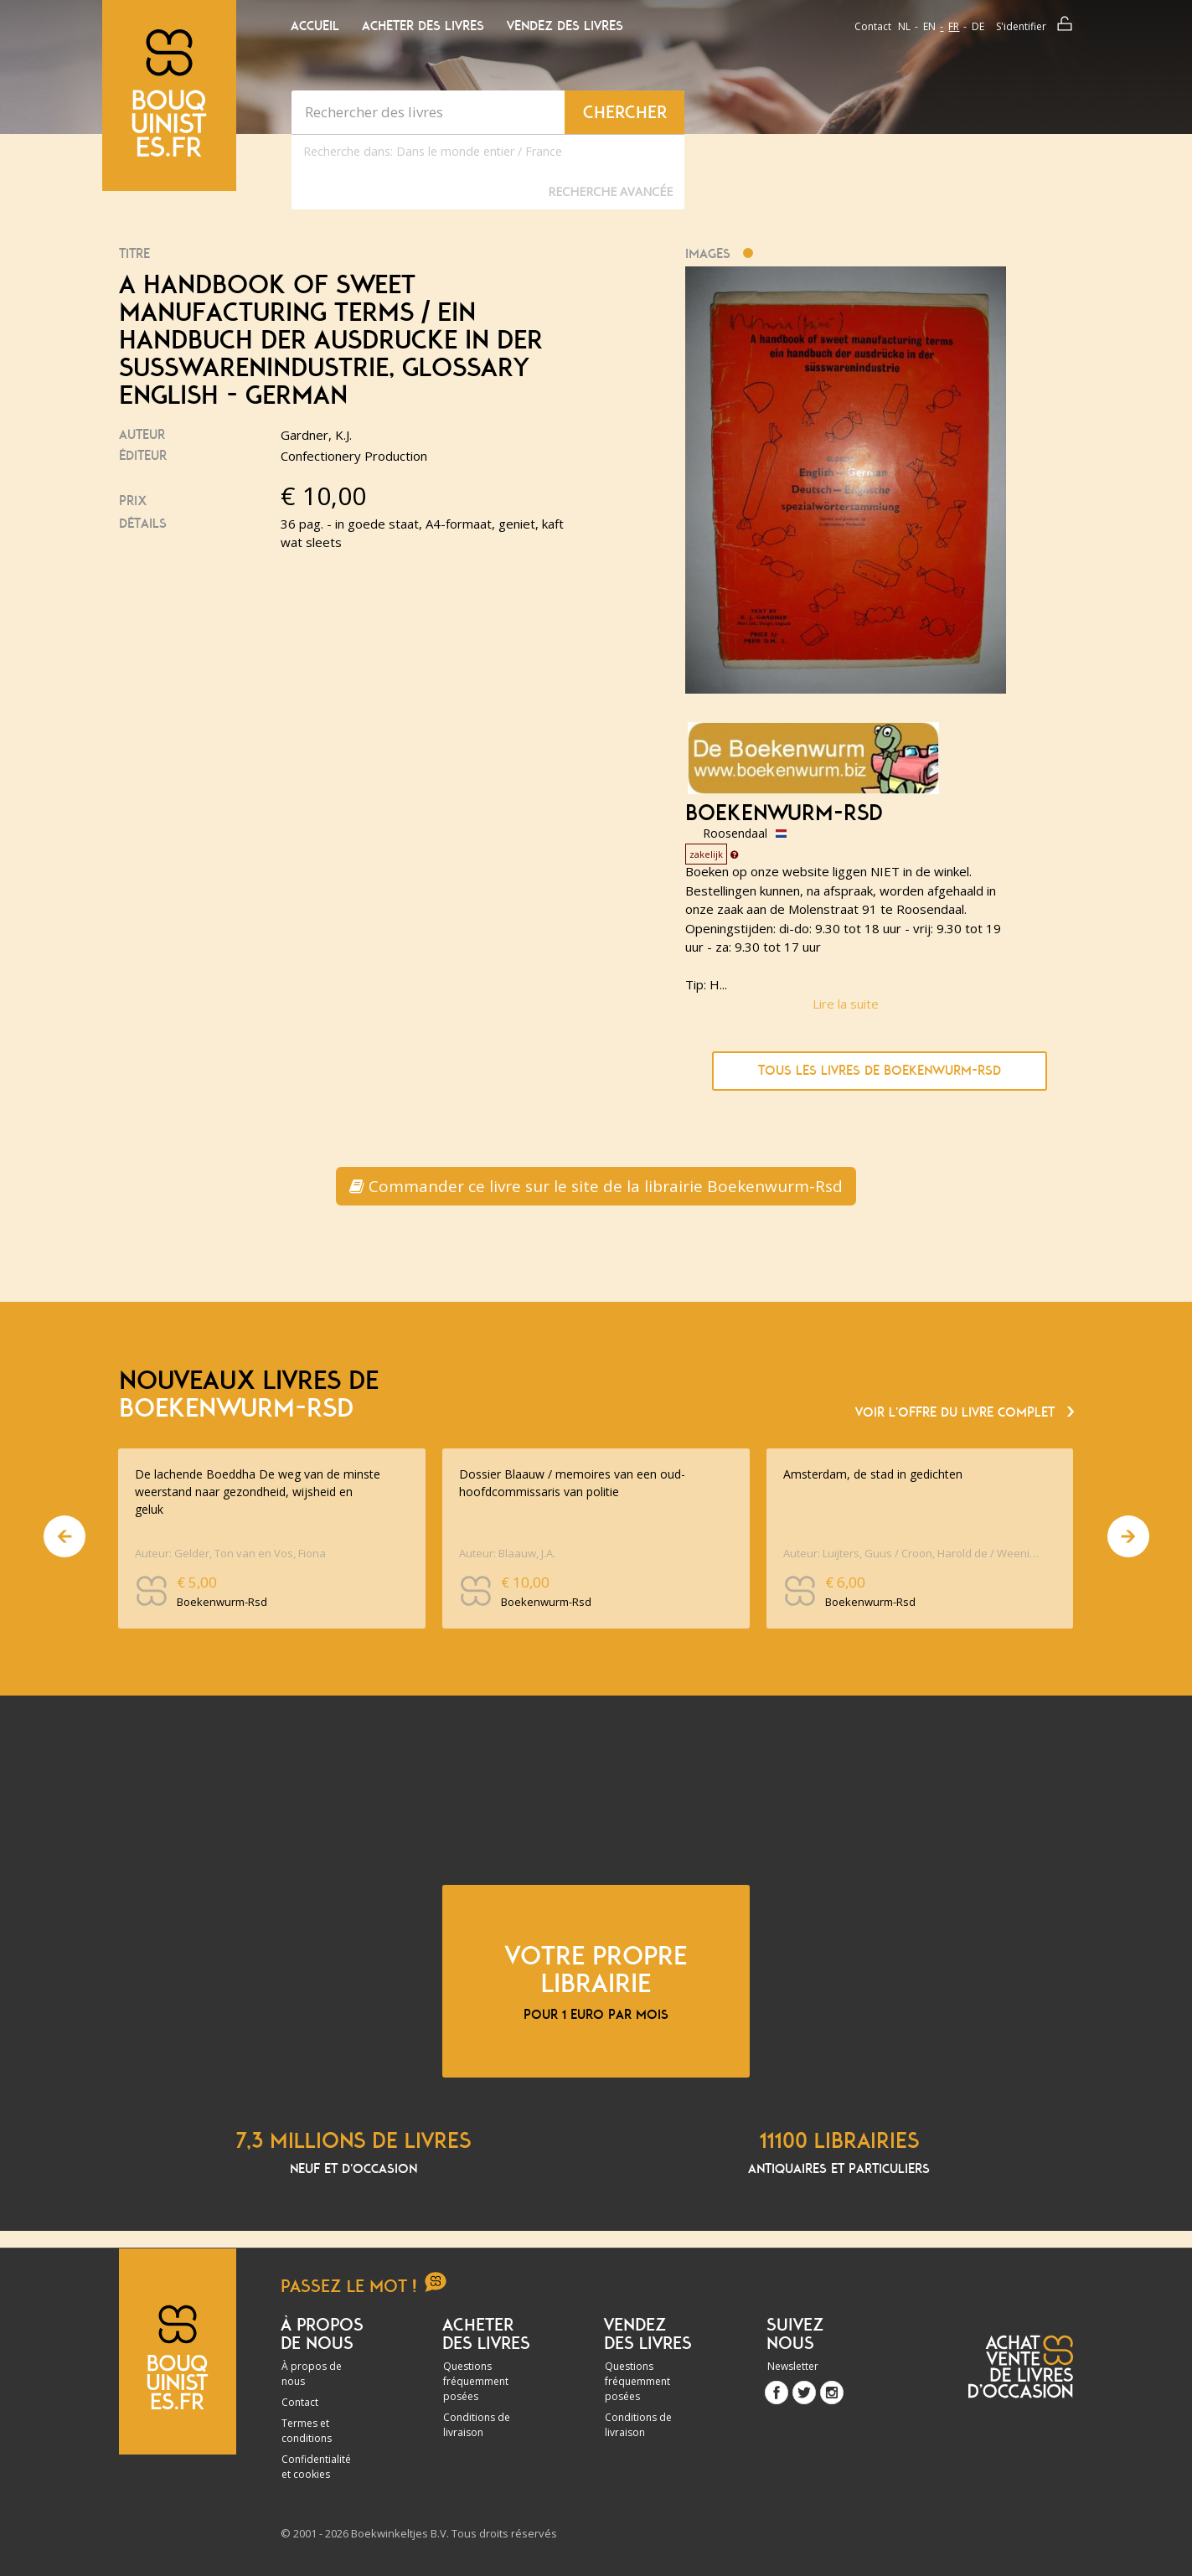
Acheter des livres (423, 26)
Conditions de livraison (476, 2424)
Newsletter (792, 2366)
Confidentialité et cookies (316, 2466)
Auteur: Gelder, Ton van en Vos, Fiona (230, 1553)
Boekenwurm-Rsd (784, 813)
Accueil (315, 26)
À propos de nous (311, 2373)
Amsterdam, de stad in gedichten (872, 1474)
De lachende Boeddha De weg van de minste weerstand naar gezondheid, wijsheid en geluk (257, 1491)
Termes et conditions (306, 2430)
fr (953, 26)
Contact (872, 26)
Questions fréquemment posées (475, 2381)
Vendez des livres (565, 26)
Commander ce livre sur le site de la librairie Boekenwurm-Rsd (596, 1186)
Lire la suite (846, 1003)
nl (904, 26)
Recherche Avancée (610, 191)
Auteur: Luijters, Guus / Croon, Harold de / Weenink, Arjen (914, 1553)
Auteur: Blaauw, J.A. (507, 1553)
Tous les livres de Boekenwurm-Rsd (879, 1070)
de (978, 26)
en (929, 26)
